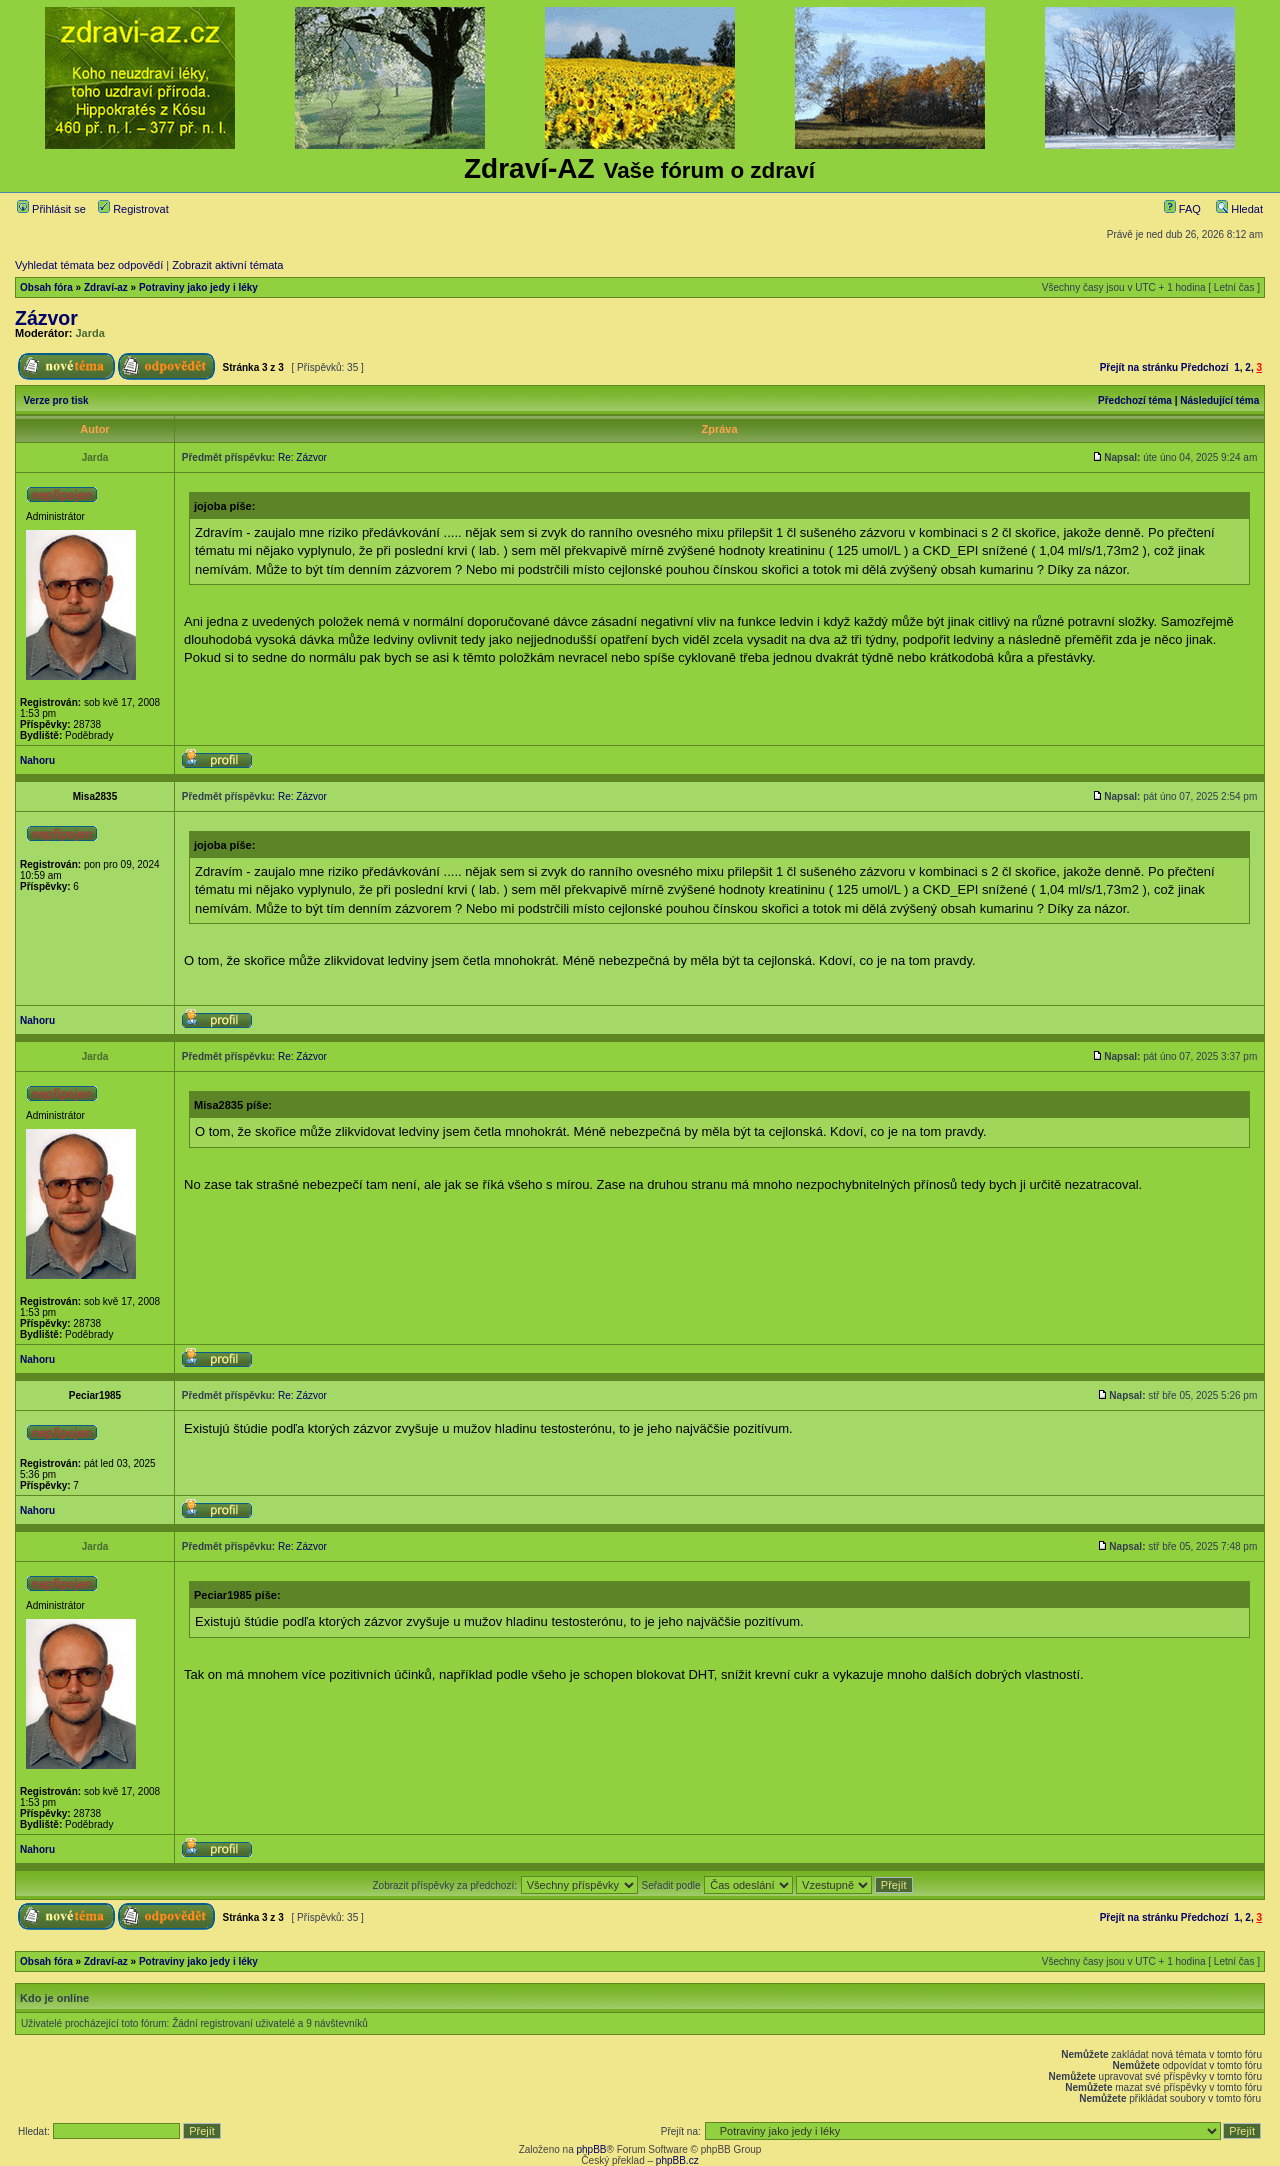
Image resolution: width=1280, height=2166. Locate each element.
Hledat (1239, 209)
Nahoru (37, 760)
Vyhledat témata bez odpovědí (89, 265)
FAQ (1182, 209)
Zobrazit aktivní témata (227, 265)
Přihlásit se (51, 209)
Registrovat (133, 209)
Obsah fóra (46, 287)
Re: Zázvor (302, 457)
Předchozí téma (1135, 400)
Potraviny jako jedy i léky (198, 287)
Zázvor (46, 318)
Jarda (90, 333)
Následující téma (1219, 400)
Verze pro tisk (56, 400)
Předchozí (1205, 367)
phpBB (591, 2149)
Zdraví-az (106, 287)
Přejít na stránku (1139, 367)
